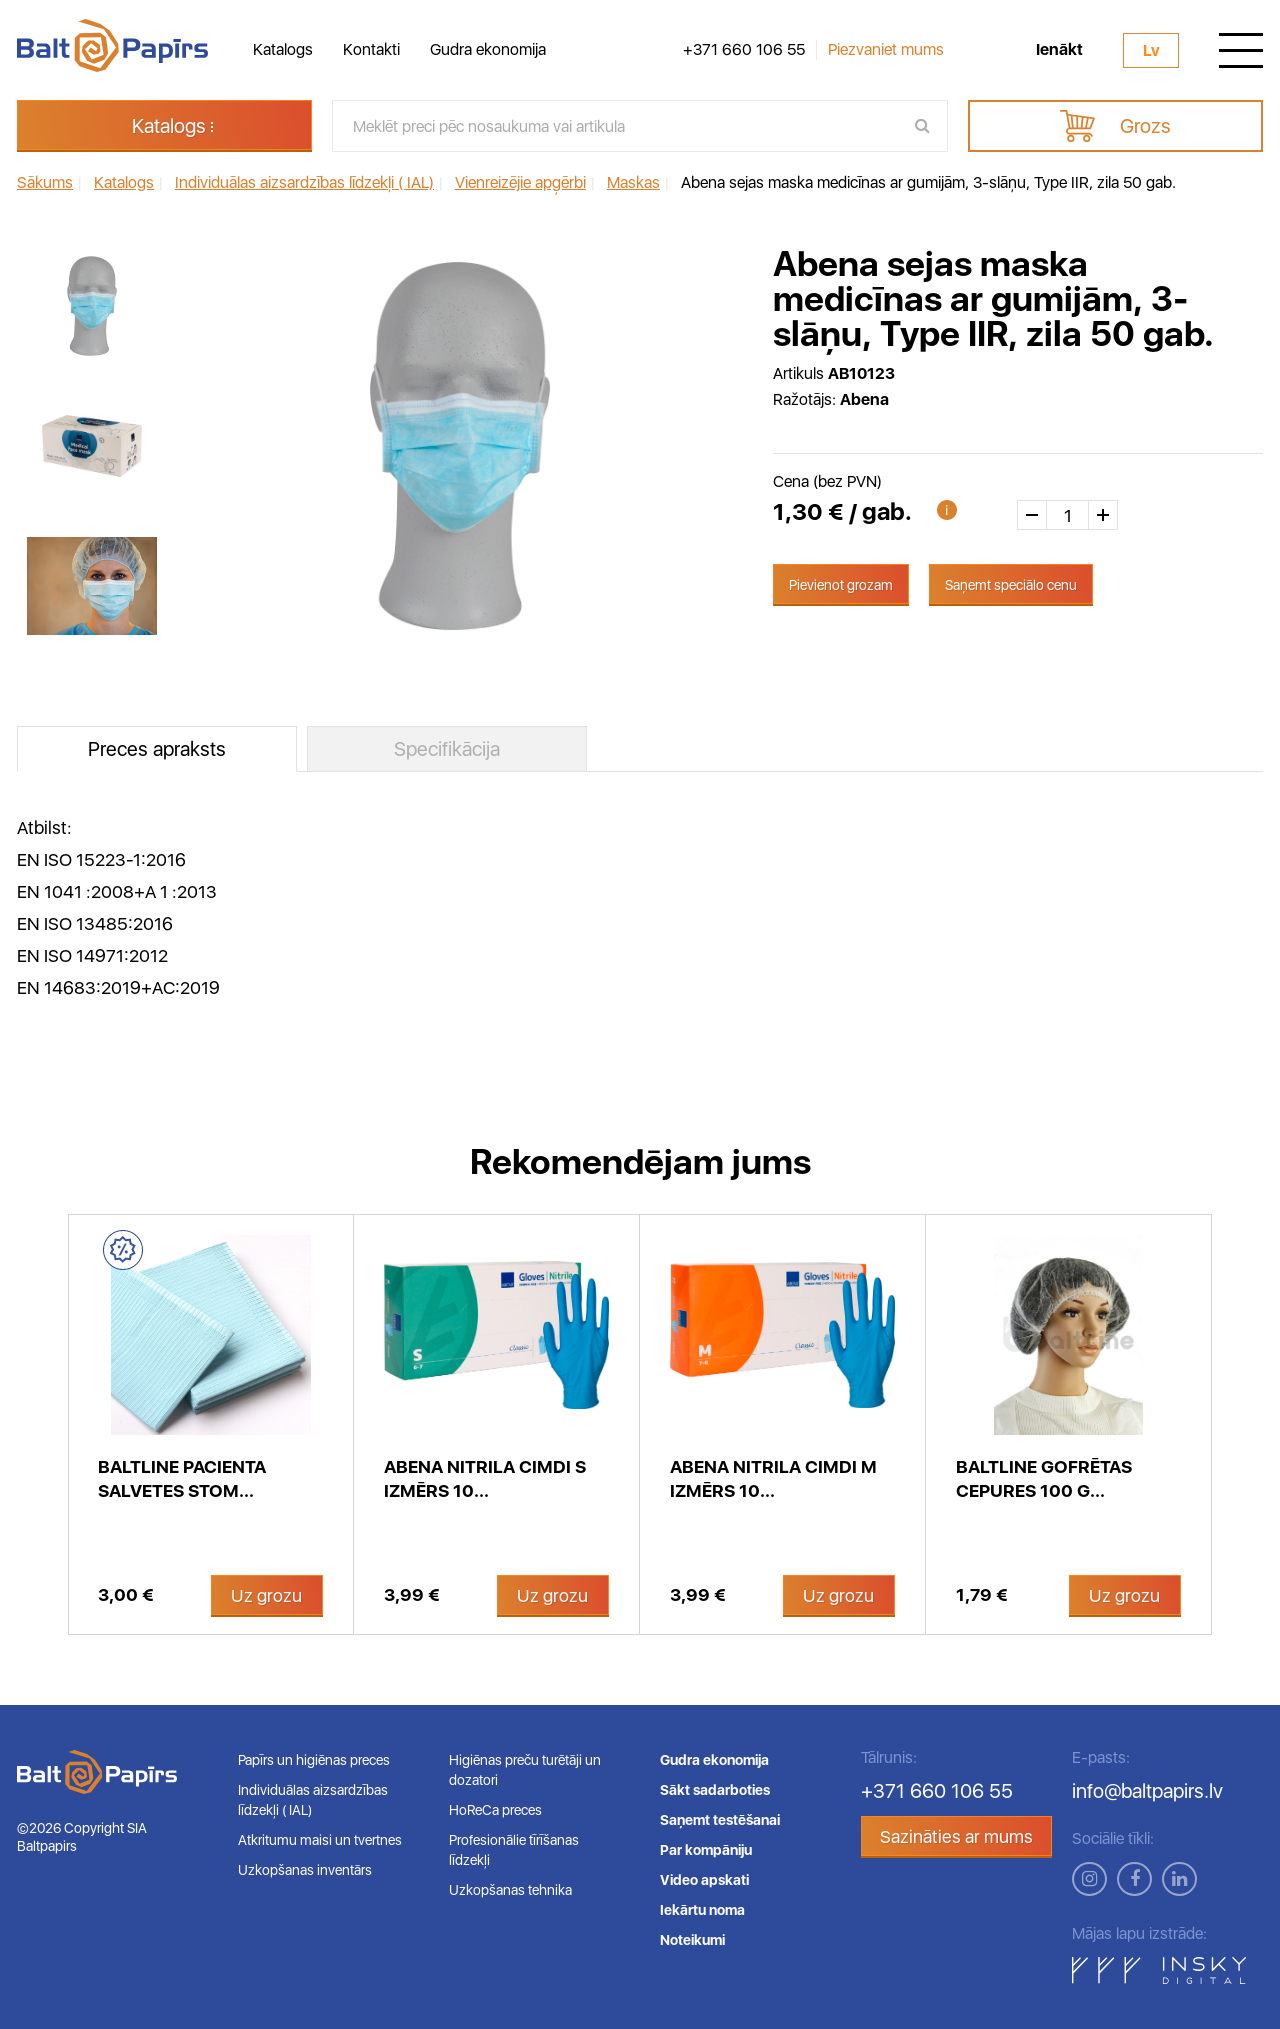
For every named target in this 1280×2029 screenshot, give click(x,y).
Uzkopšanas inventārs (305, 1870)
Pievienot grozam (841, 585)
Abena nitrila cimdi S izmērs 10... (485, 1478)
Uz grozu (266, 1595)
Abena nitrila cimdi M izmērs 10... (773, 1478)
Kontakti (371, 49)
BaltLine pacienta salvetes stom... (182, 1478)
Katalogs (283, 49)
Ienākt (1059, 50)
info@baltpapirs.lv (1147, 1791)
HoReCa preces (495, 1810)
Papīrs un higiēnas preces (314, 1760)
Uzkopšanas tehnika (510, 1890)
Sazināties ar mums (956, 1836)
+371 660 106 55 (744, 50)
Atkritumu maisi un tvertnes (320, 1840)
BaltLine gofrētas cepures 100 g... (1044, 1478)
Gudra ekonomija (488, 49)
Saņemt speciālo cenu (1011, 585)
